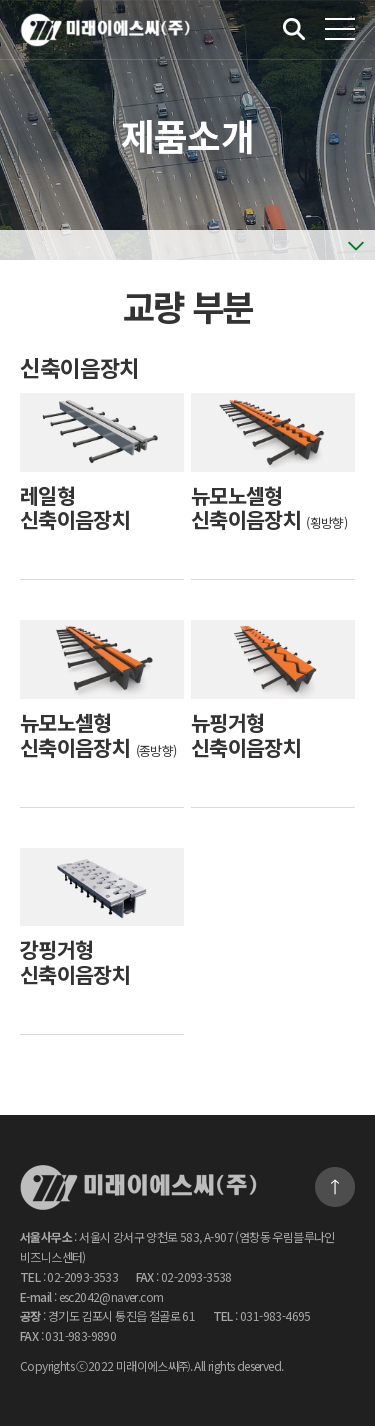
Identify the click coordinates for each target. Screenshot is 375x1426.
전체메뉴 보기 (340, 29)
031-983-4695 (275, 1315)
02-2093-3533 (82, 1276)
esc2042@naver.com (111, 1296)
